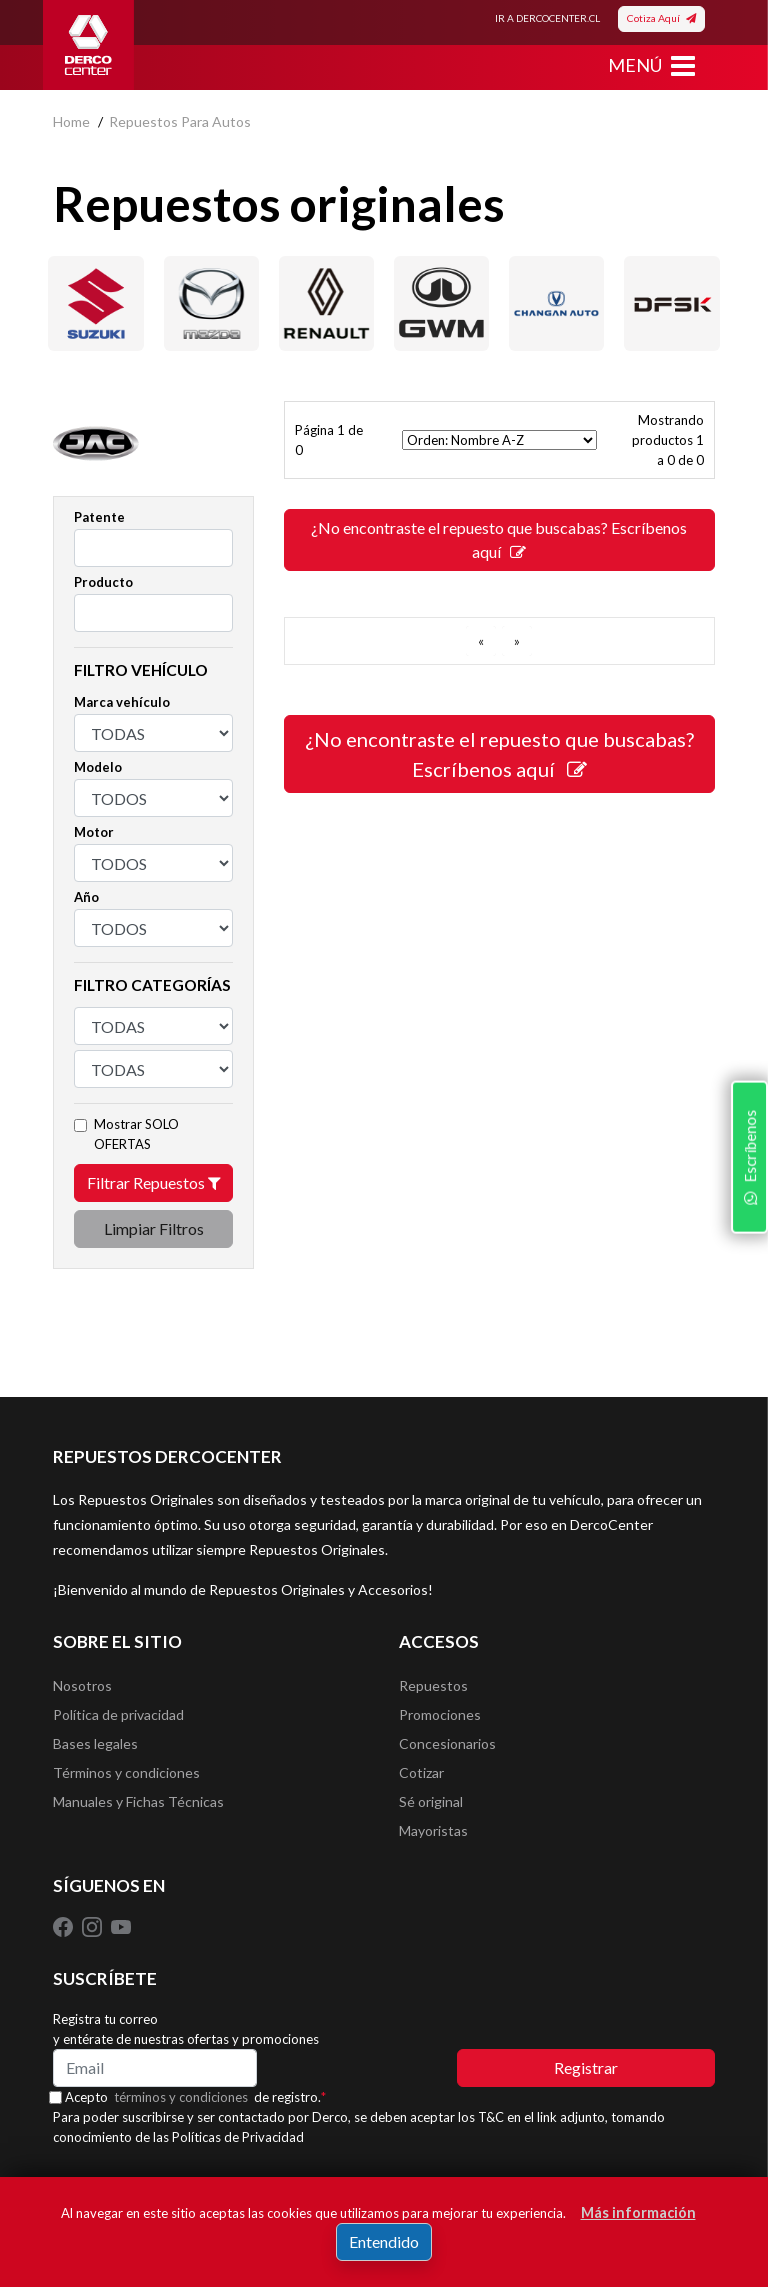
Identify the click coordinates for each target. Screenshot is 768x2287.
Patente (99, 517)
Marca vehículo (122, 702)
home (71, 121)
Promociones (440, 1716)
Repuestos (433, 1686)
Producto (103, 582)
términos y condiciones (186, 2104)
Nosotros (82, 1686)
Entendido (384, 2241)
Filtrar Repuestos (154, 1182)
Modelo (98, 767)
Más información (638, 2212)
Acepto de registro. (200, 2104)
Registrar (586, 2074)
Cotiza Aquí (661, 18)
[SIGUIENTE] (517, 641)
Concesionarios (447, 1746)
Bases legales (95, 1746)
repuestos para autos (180, 121)
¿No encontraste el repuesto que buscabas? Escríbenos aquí (499, 539)
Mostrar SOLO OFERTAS (136, 1134)
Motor (94, 832)
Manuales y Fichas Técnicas (138, 1806)
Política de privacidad (118, 1716)
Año (86, 897)
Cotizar (421, 1776)
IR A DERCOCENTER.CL (547, 18)
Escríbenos (747, 1267)
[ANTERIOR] (481, 641)
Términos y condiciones (126, 1776)
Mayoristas (433, 1836)
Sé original (431, 1806)
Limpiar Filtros (154, 1228)
